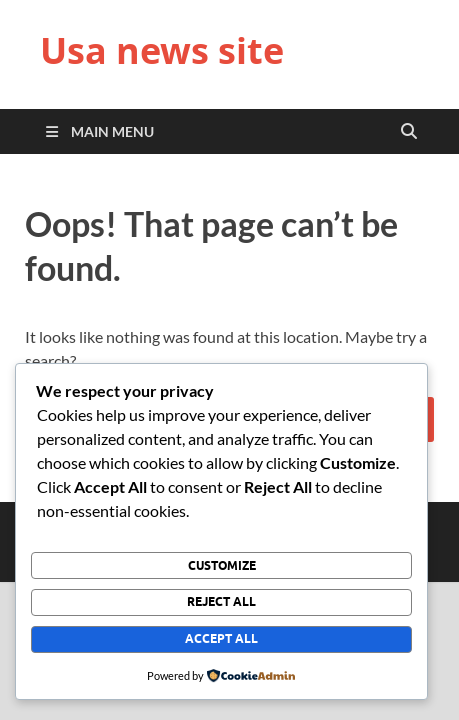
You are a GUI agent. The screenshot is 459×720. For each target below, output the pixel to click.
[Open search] (409, 132)
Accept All (221, 638)
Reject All (221, 601)
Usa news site (162, 50)
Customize (222, 565)
